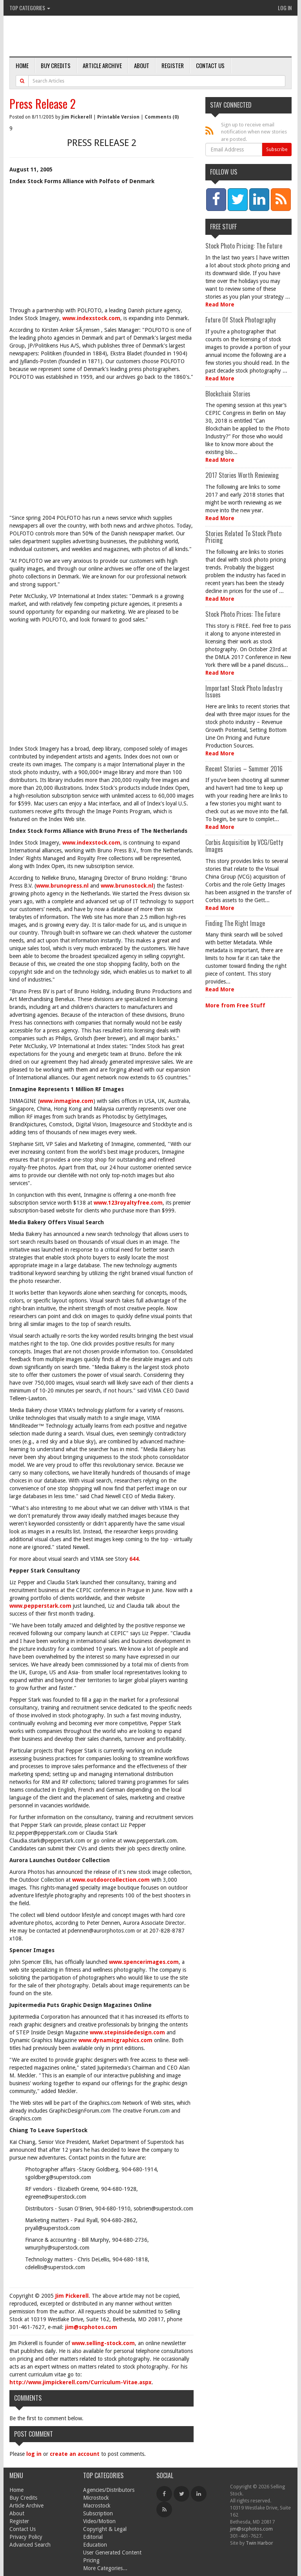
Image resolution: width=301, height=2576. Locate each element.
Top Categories (29, 8)
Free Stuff (223, 226)
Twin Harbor (259, 2543)
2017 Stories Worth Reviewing (242, 475)
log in (34, 2454)
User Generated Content (112, 2552)
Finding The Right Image (235, 923)
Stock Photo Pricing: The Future (243, 245)
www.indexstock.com (91, 318)
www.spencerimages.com (144, 1962)
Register (172, 65)
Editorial (93, 2537)
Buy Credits (56, 65)
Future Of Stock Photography (240, 319)
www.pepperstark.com (40, 1606)
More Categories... (105, 2568)
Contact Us (210, 65)
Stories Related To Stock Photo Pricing (243, 537)
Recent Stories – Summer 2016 (244, 768)
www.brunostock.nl (127, 886)
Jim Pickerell (77, 117)
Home (22, 65)
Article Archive (102, 65)
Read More (219, 304)
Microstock (96, 2498)
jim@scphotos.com (91, 2327)
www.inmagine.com (66, 1101)
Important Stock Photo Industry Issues (243, 691)
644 (134, 1559)
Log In (285, 8)
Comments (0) (162, 117)
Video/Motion (99, 2521)
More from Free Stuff (235, 1005)
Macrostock (97, 2505)
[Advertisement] (101, 248)
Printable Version (118, 117)
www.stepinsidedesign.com (127, 2032)
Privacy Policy (25, 2537)
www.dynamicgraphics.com (115, 2040)
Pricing (91, 2560)
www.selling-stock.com (103, 2343)
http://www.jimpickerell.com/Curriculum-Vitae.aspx (80, 2382)
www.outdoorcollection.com (111, 1880)
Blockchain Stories (227, 393)
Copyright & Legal (105, 2529)
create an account (75, 2454)
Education (95, 2545)
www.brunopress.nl (62, 886)
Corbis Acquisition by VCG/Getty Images (244, 846)
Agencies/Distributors (108, 2490)
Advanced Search (30, 2545)
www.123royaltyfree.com (128, 1203)
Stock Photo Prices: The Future (242, 614)
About (141, 65)
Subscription (98, 2513)
